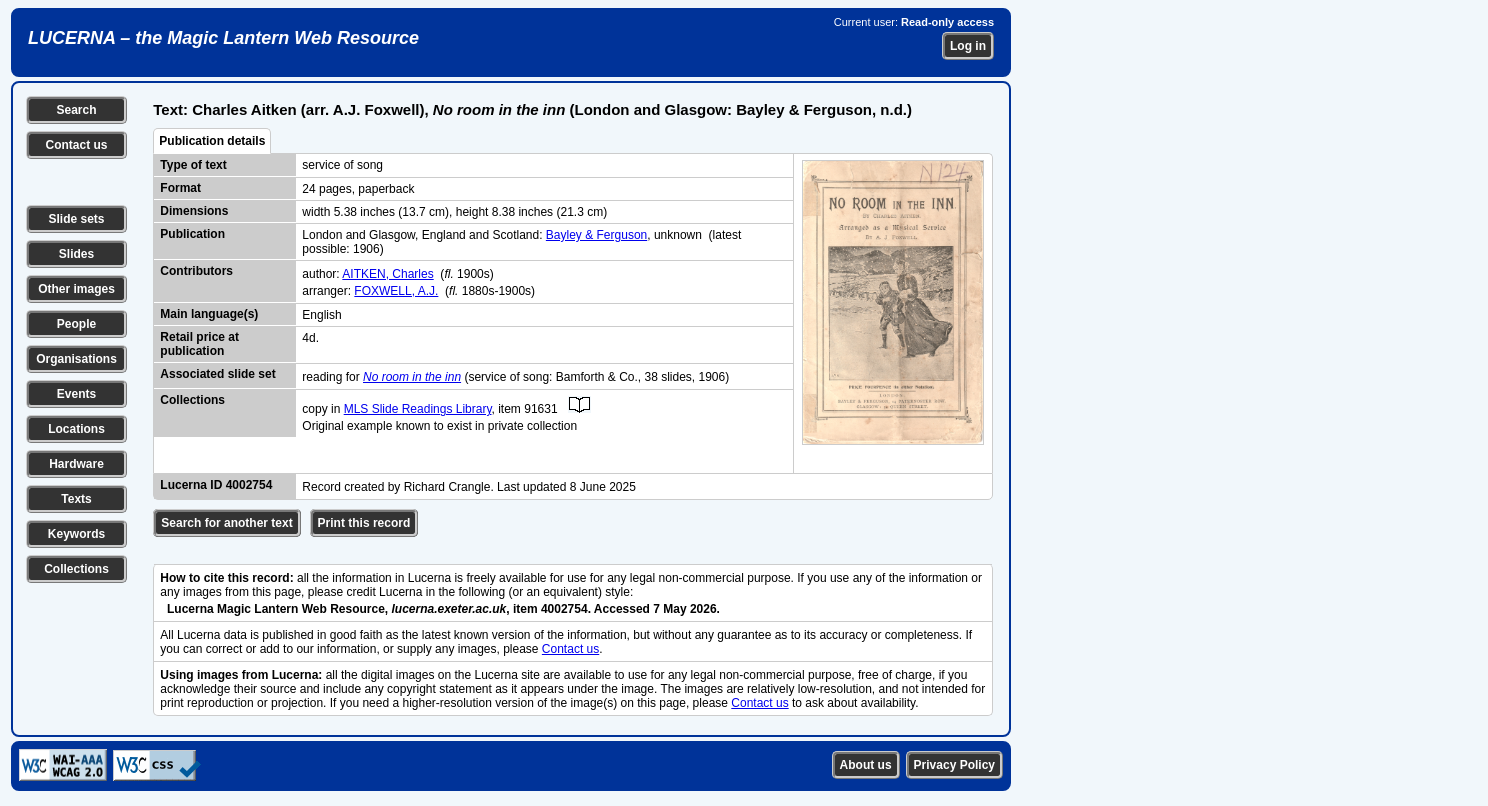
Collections (76, 569)
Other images (76, 289)
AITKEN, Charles (387, 274)
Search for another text (226, 523)
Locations (76, 429)
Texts (76, 499)
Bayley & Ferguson (596, 235)
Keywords (76, 534)
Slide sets (76, 219)
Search (76, 110)
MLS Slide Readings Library (418, 409)
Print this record (364, 523)
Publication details (212, 141)
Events (76, 394)
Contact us (76, 145)
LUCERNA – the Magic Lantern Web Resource (223, 38)
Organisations (76, 359)
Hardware (76, 464)
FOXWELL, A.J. (396, 291)
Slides (76, 254)
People (76, 324)
